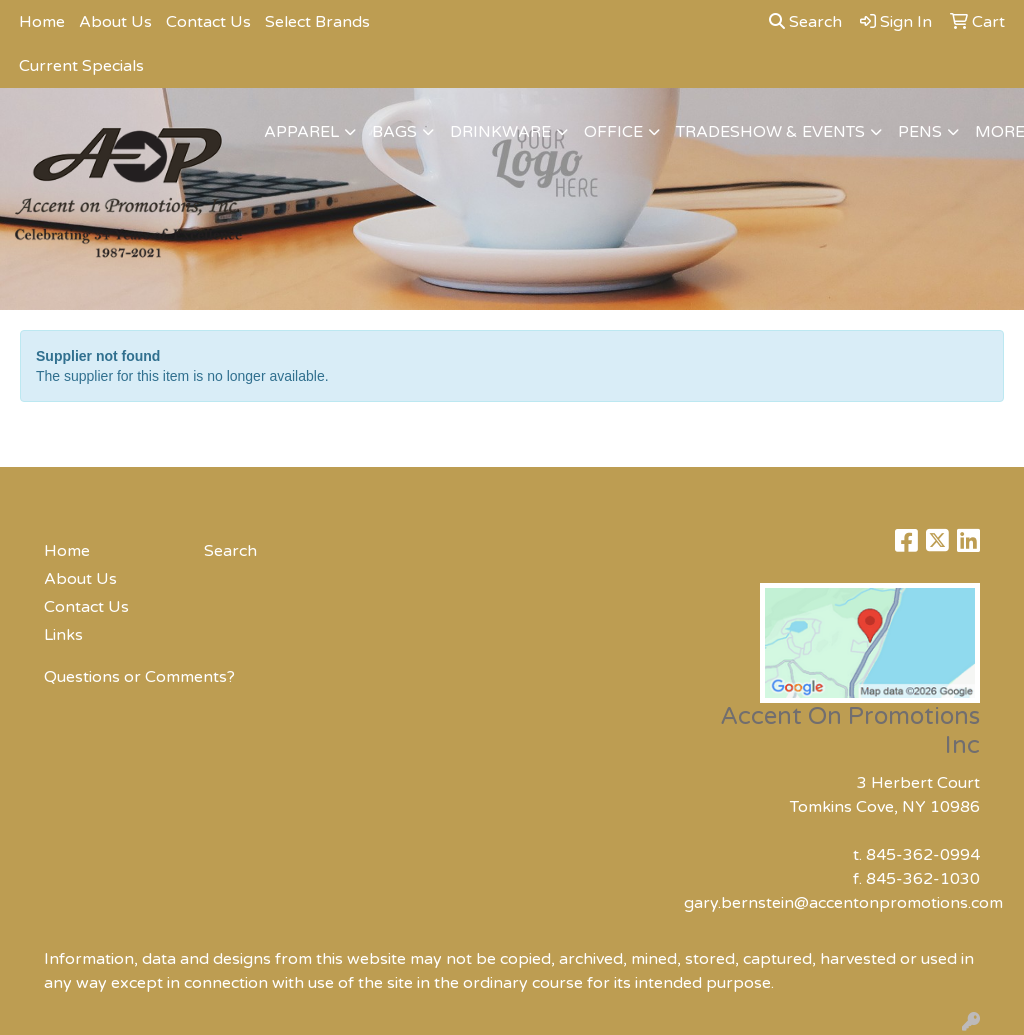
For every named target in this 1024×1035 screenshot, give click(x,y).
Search (805, 22)
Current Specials (81, 66)
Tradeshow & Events (770, 132)
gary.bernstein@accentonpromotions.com (843, 903)
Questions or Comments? (139, 677)
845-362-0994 (923, 855)
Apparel (301, 132)
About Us (115, 22)
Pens (920, 132)
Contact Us (208, 22)
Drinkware (500, 132)
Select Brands (317, 22)
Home (42, 22)
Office (613, 132)
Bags (394, 132)
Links (63, 635)
